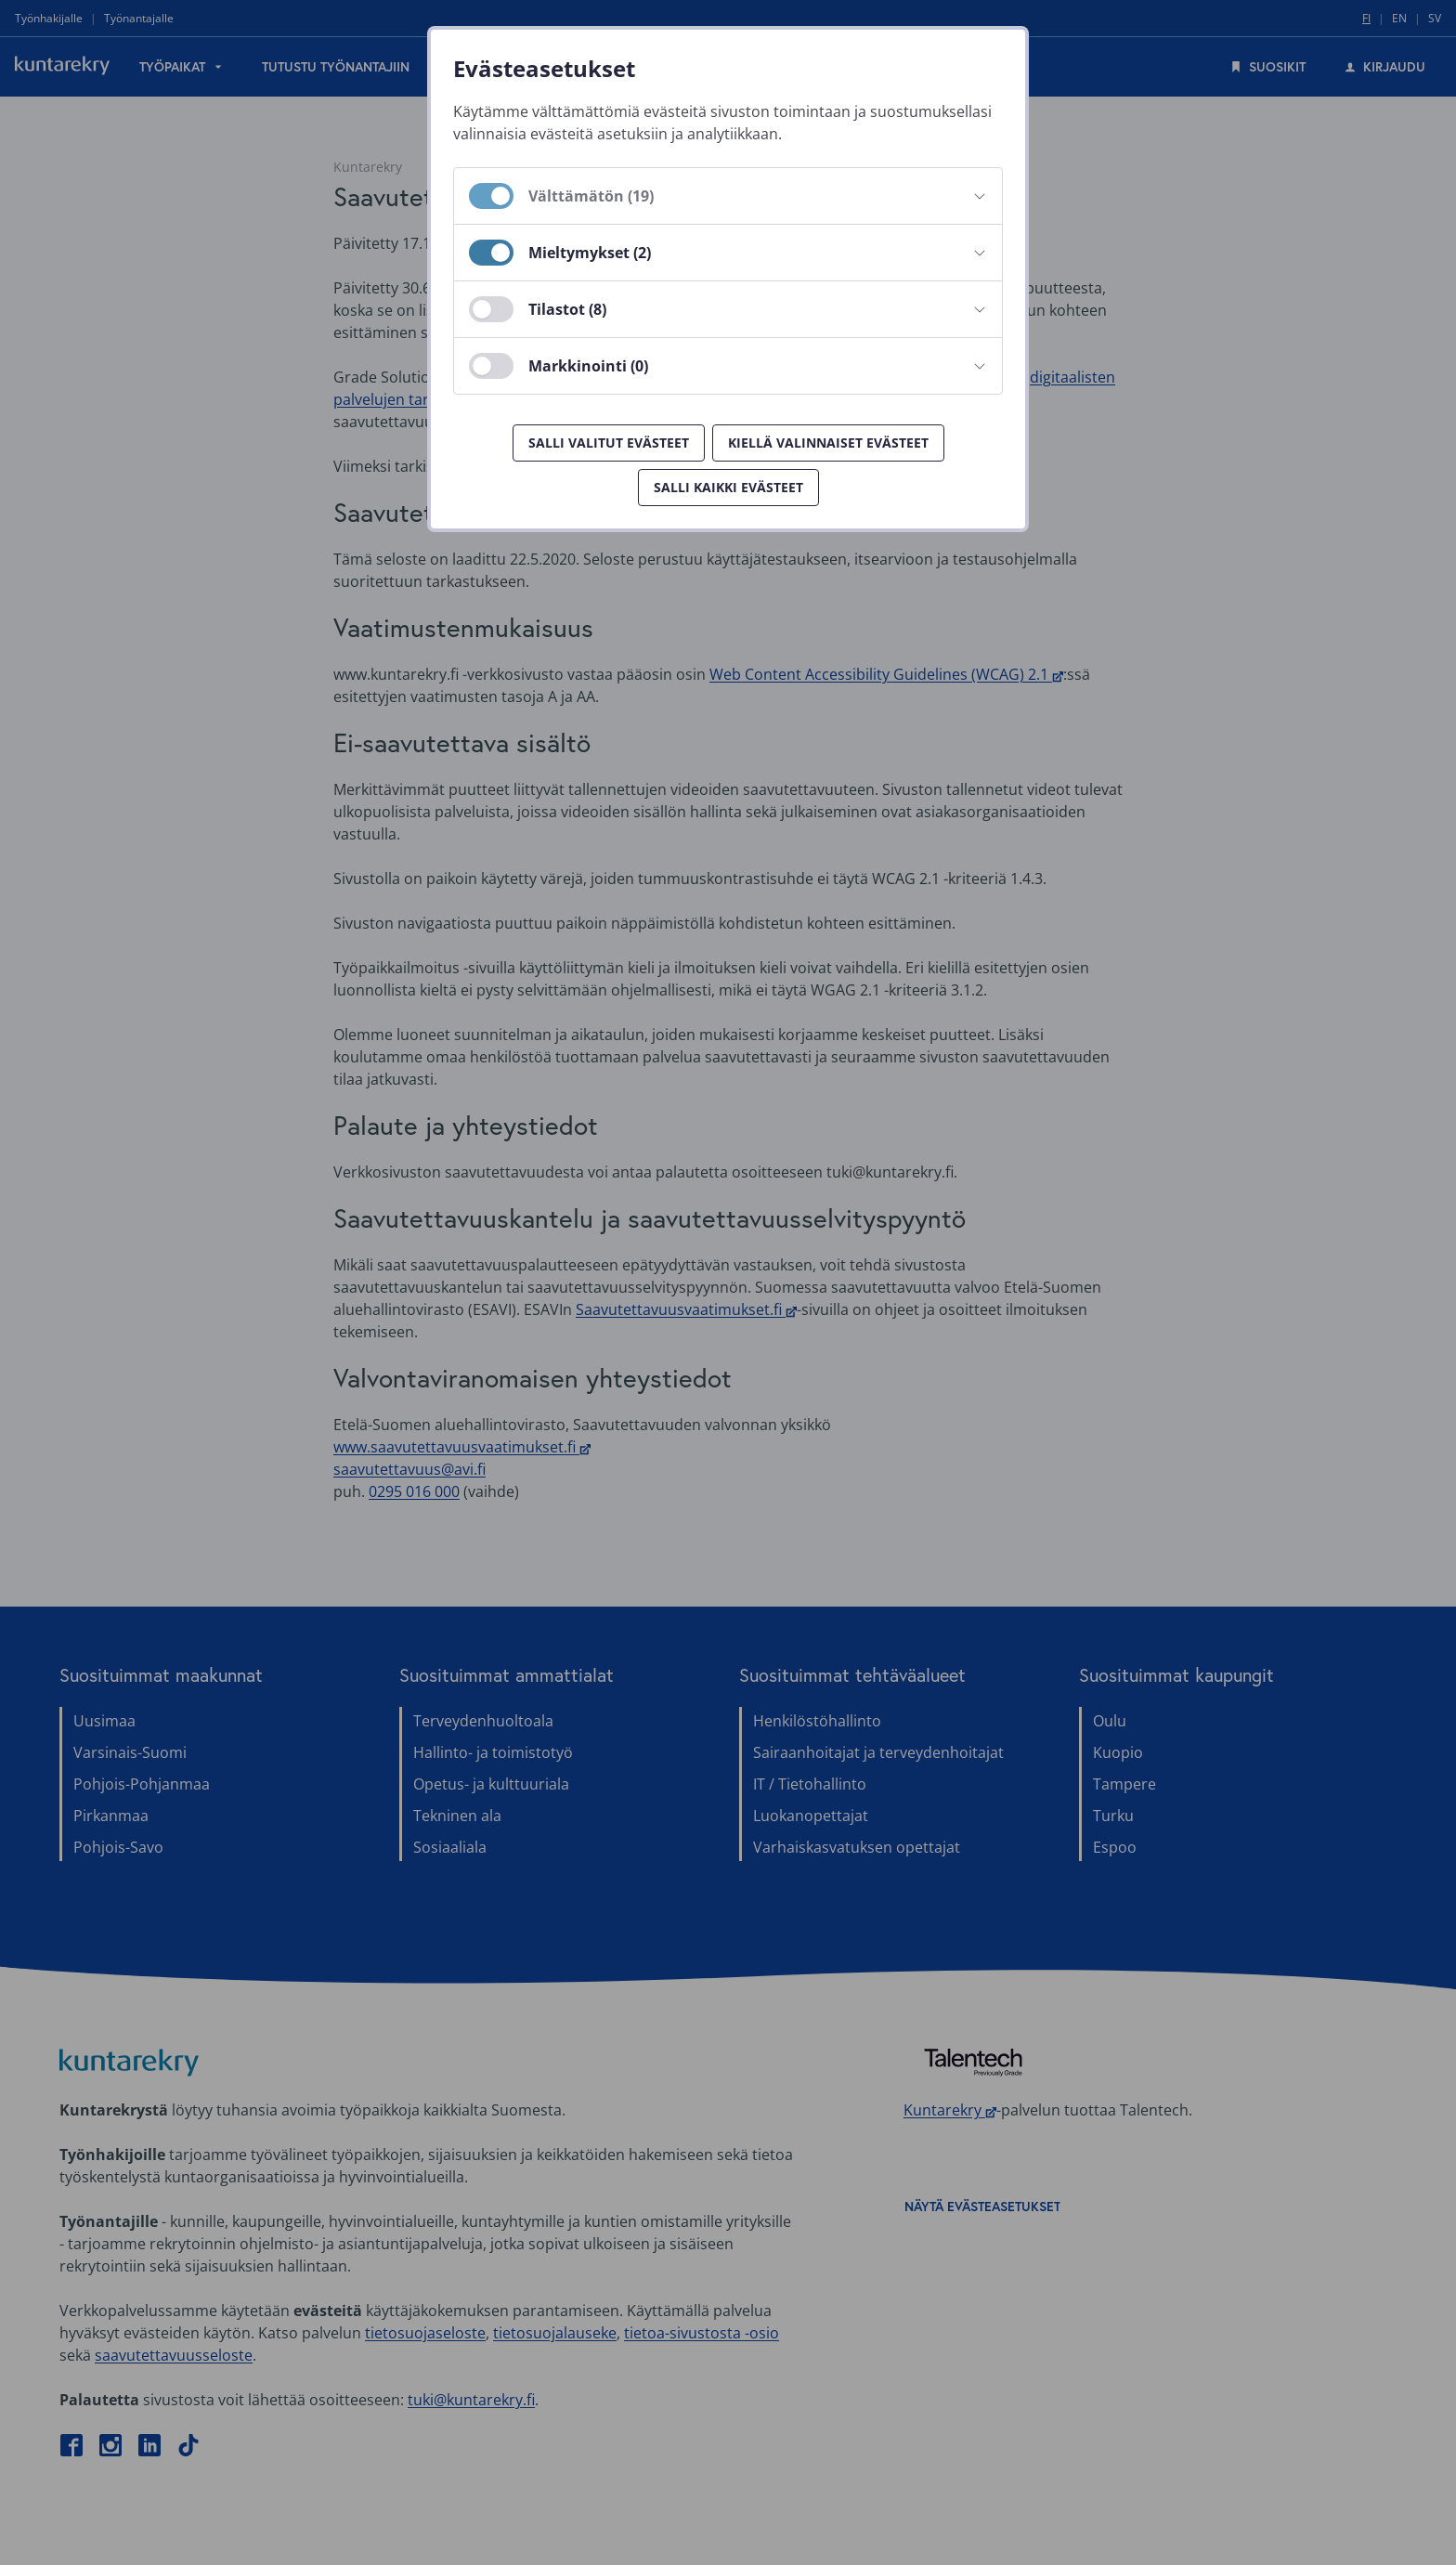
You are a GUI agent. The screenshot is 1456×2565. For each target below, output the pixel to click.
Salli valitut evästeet (608, 442)
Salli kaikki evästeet (728, 487)
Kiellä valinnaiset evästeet (828, 442)
